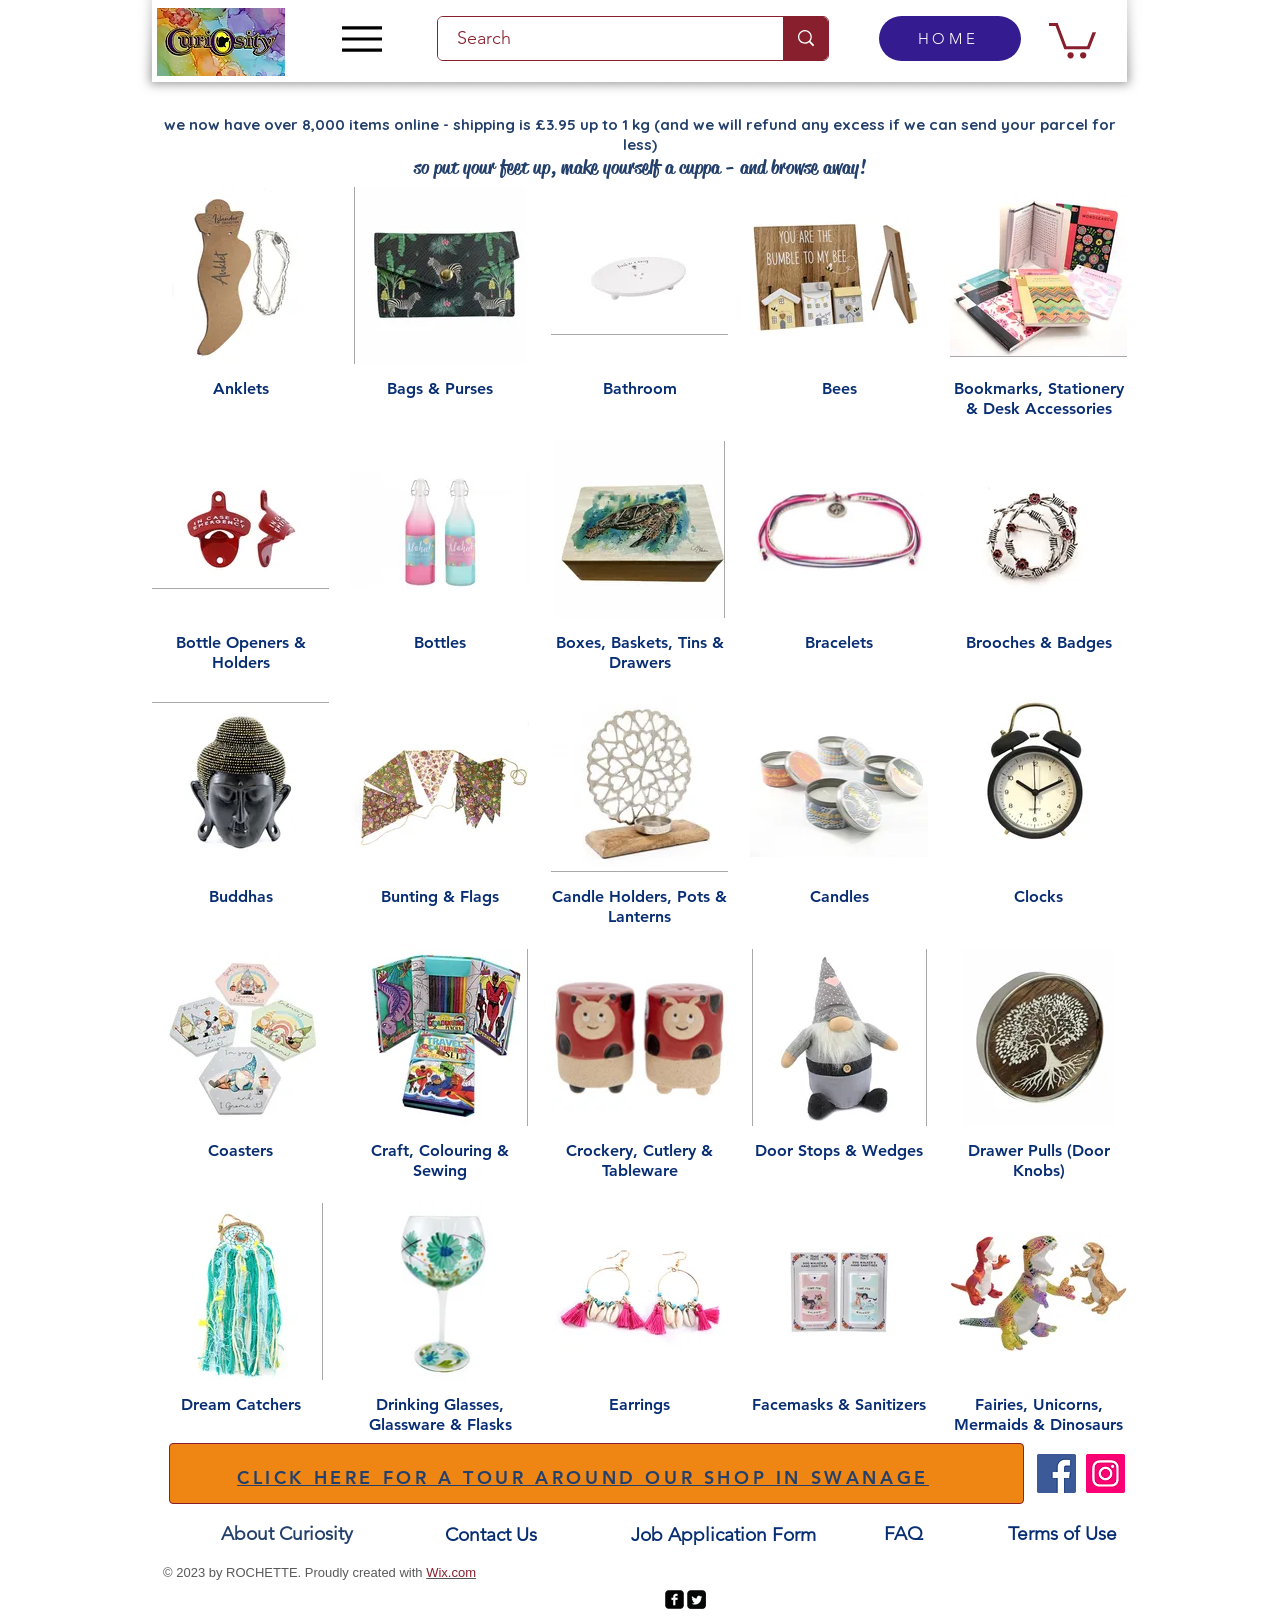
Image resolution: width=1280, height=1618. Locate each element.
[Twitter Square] (696, 1599)
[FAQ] (903, 1533)
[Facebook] (1056, 1473)
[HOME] (950, 38)
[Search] (599, 38)
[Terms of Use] (1062, 1533)
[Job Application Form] (723, 1534)
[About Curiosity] (287, 1533)
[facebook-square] (674, 1599)
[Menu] (361, 38)
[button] (1072, 38)
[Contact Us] (491, 1534)
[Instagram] (1105, 1473)
